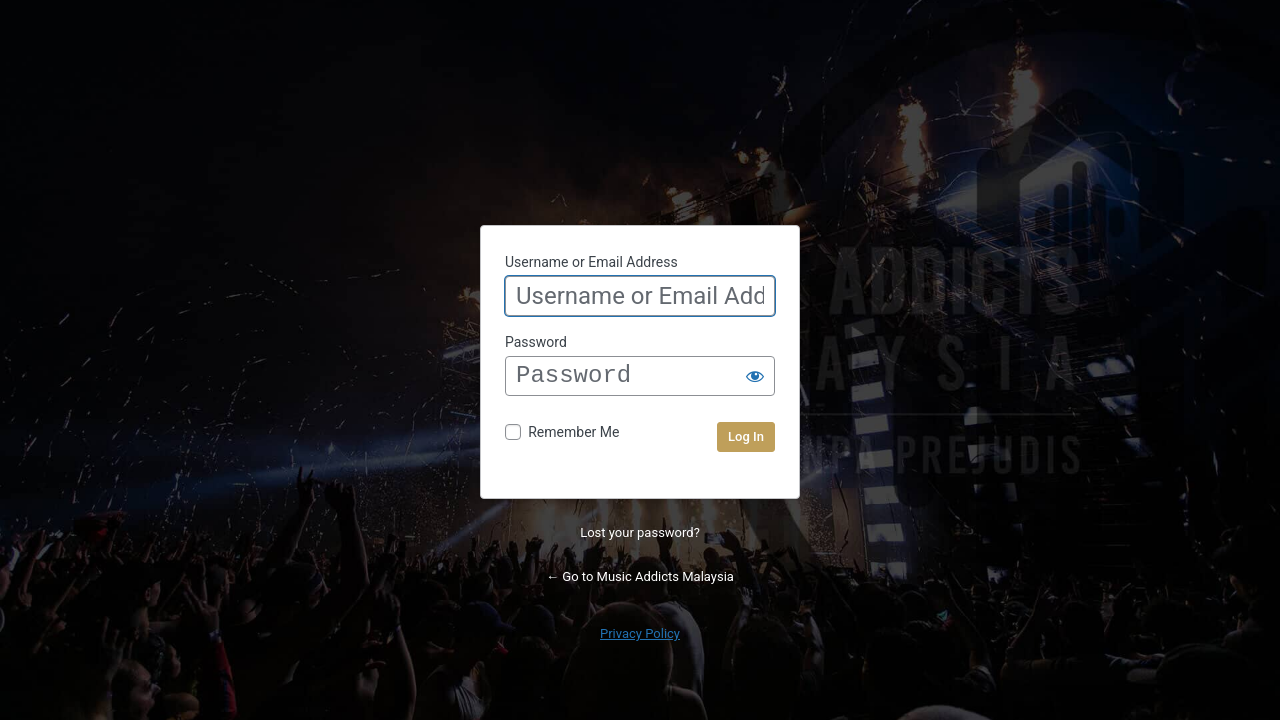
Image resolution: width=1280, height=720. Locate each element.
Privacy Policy (640, 633)
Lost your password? (640, 532)
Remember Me (573, 432)
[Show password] (755, 376)
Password (536, 342)
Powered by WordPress (640, 125)
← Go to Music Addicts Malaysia (640, 576)
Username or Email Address (591, 262)
